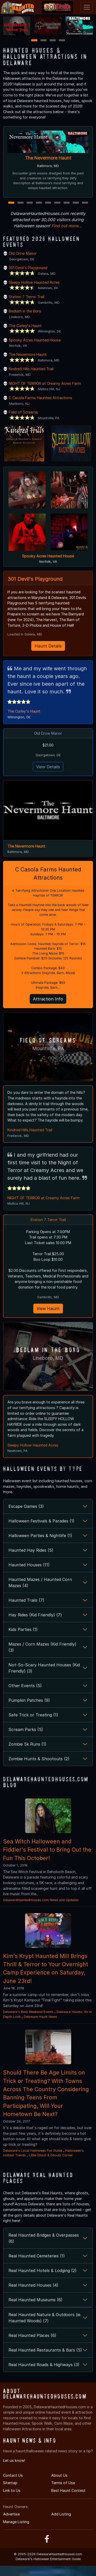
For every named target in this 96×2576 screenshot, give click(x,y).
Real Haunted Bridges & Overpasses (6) (43, 2248)
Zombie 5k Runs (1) (27, 1754)
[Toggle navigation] (87, 7)
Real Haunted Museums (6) (35, 2309)
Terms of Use (63, 2493)
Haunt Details (48, 656)
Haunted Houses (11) (29, 1575)
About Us (59, 2485)
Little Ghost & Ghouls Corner (51, 2165)
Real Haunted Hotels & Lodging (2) (42, 2280)
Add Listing (61, 2524)
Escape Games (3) (26, 1516)
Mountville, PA (48, 1059)
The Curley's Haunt (25, 335)
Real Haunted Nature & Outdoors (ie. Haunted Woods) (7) (44, 2327)
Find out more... (66, 236)
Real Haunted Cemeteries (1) (36, 2265)
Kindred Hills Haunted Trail (31, 379)
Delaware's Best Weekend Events (28, 2022)
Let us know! (14, 2471)
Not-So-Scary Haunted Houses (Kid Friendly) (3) (44, 1678)
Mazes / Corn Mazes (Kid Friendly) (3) (42, 1657)
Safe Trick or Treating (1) (33, 1725)
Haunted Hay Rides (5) (30, 1560)
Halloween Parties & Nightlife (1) (40, 1545)
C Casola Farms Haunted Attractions (40, 408)
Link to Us (11, 2501)
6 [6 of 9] (57, 213)
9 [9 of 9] (85, 213)
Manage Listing (16, 2532)
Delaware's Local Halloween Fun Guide (32, 2160)
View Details (48, 777)
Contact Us (13, 2485)
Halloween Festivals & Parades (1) (41, 1531)
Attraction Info (48, 1009)
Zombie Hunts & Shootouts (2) (38, 1769)
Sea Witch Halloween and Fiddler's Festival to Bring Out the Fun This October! (47, 1860)
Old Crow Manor (23, 263)
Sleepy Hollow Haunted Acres (34, 292)
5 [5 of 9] (48, 213)
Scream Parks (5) (25, 1739)
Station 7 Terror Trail (26, 307)
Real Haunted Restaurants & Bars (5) (45, 2360)
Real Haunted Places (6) (32, 2345)
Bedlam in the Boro (25, 321)
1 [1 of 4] (34, 40)
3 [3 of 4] (53, 40)
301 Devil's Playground (28, 278)
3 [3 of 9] (30, 213)
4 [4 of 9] (39, 213)
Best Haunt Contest (68, 2501)
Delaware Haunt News (40, 2027)
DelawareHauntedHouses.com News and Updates (41, 1910)
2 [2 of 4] (43, 40)
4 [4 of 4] (62, 40)
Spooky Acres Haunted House (35, 350)
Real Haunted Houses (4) (33, 2295)
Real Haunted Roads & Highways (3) (43, 2374)
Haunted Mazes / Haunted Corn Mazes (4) (40, 1592)
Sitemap (10, 2493)
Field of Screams (23, 422)
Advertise (11, 2524)
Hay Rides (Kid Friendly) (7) (35, 1625)
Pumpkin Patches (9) (29, 1710)
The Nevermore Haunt (48, 158)
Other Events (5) (25, 1695)
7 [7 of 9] (66, 213)
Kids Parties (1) (23, 1639)
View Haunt (48, 1318)
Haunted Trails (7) (26, 1610)
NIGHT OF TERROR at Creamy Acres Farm (45, 393)
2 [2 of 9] (20, 213)
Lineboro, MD (48, 1368)
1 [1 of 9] (11, 213)
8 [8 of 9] (75, 213)
